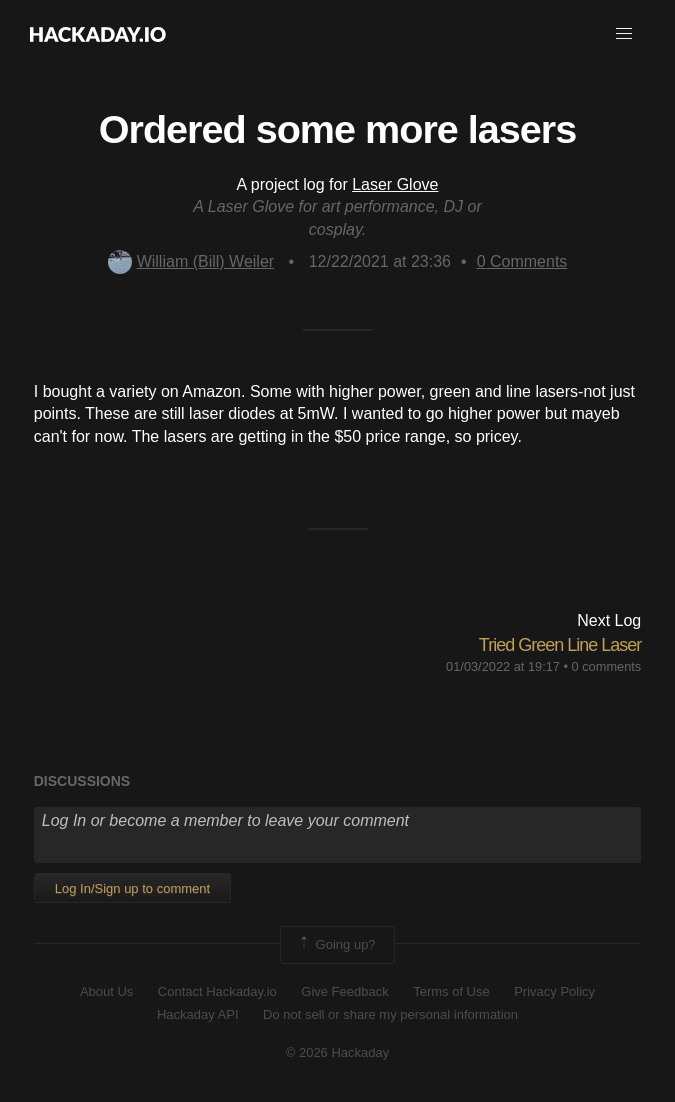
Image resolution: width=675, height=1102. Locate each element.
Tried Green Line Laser (560, 645)
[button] (624, 34)
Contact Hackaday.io (217, 991)
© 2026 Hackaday (338, 1052)
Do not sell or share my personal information (390, 1014)
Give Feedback (344, 991)
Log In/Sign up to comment (132, 888)
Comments (522, 261)
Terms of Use (451, 991)
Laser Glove (395, 184)
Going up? (336, 945)
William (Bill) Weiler (191, 261)
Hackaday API (198, 1014)
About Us (106, 991)
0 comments (607, 666)
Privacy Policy (554, 991)
